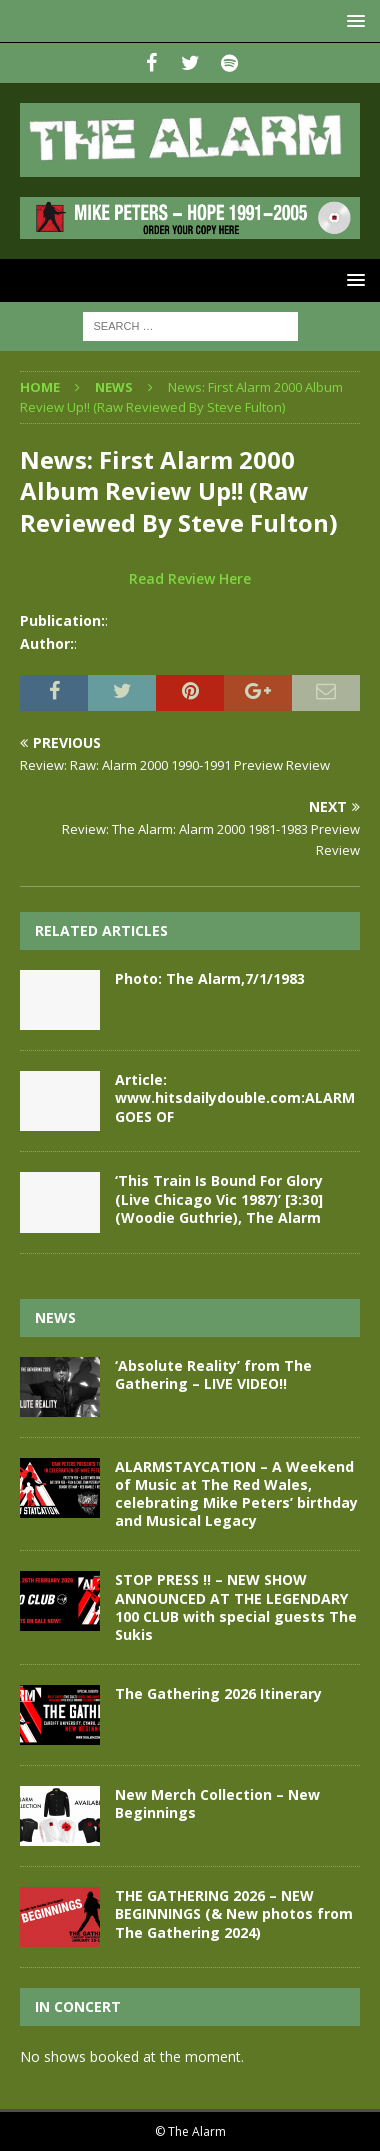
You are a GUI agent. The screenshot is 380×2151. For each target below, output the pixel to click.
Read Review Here (190, 578)
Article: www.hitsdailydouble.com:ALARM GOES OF (235, 1097)
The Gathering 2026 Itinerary (218, 1693)
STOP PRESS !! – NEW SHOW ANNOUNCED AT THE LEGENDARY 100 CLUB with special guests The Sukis (236, 1607)
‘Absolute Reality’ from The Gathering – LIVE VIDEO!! (213, 1374)
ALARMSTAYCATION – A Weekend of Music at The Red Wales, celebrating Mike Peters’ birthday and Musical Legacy (236, 1494)
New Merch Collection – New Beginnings (217, 1803)
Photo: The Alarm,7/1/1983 (210, 978)
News (55, 1317)
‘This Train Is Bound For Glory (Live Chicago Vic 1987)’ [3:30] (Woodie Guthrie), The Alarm (219, 1198)
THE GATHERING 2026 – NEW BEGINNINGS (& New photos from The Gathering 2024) (234, 1913)
